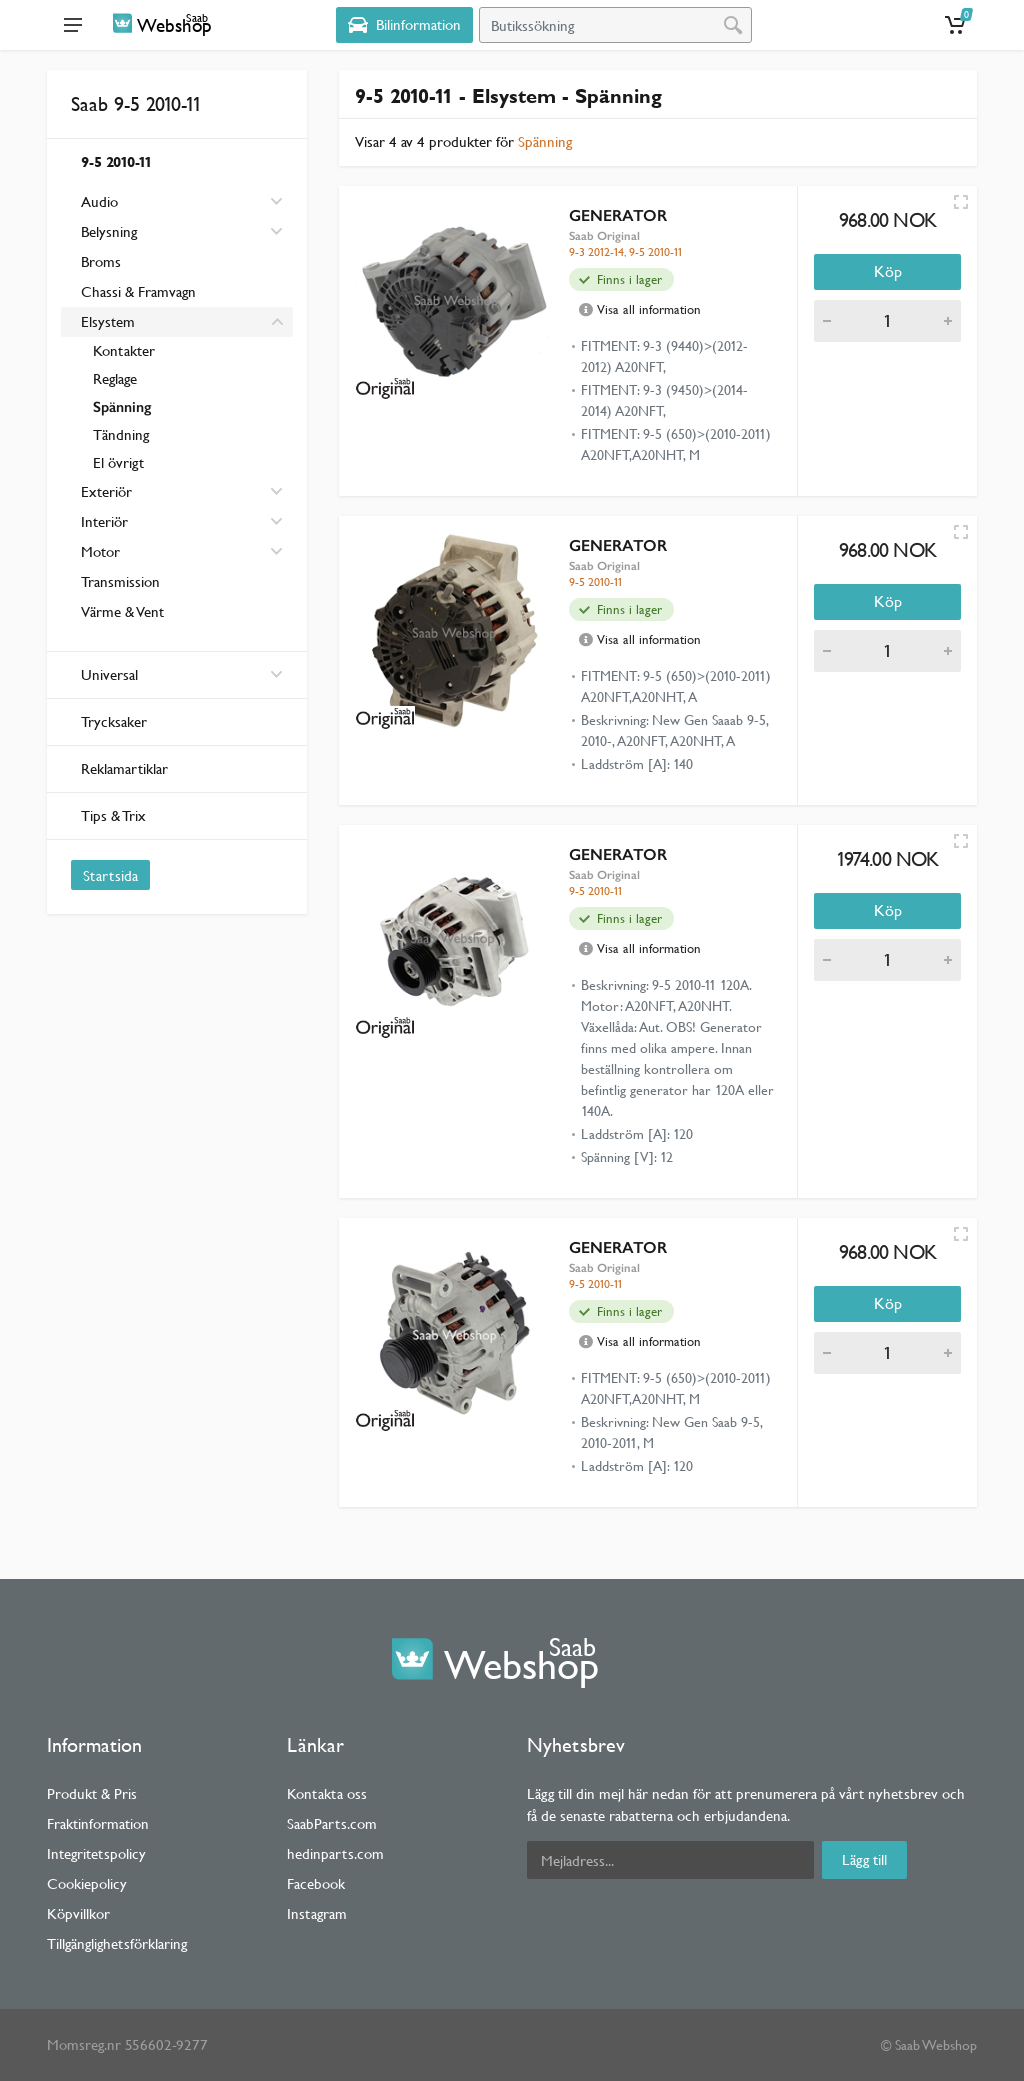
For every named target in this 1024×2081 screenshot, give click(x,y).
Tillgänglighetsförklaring (117, 1943)
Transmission (120, 581)
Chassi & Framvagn (138, 291)
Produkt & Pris (92, 1793)
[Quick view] (961, 202)
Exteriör (106, 491)
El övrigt (118, 462)
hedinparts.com (335, 1853)
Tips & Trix (113, 815)
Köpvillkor (78, 1913)
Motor (100, 551)
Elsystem (108, 321)
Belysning (109, 231)
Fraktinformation (98, 1823)
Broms (101, 261)
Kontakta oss (327, 1793)
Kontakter (124, 350)
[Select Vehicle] (404, 25)
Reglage (115, 378)
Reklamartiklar (124, 768)
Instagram (317, 1913)
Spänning (122, 407)
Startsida (110, 875)
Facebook (316, 1883)
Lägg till (864, 1859)
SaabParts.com (332, 1823)
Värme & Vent (122, 611)
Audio (99, 201)
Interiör (104, 521)
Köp (888, 271)
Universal (182, 674)
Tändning (121, 434)
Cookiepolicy (87, 1883)
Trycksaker (114, 721)
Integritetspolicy (96, 1853)
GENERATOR (618, 215)
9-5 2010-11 (116, 161)
